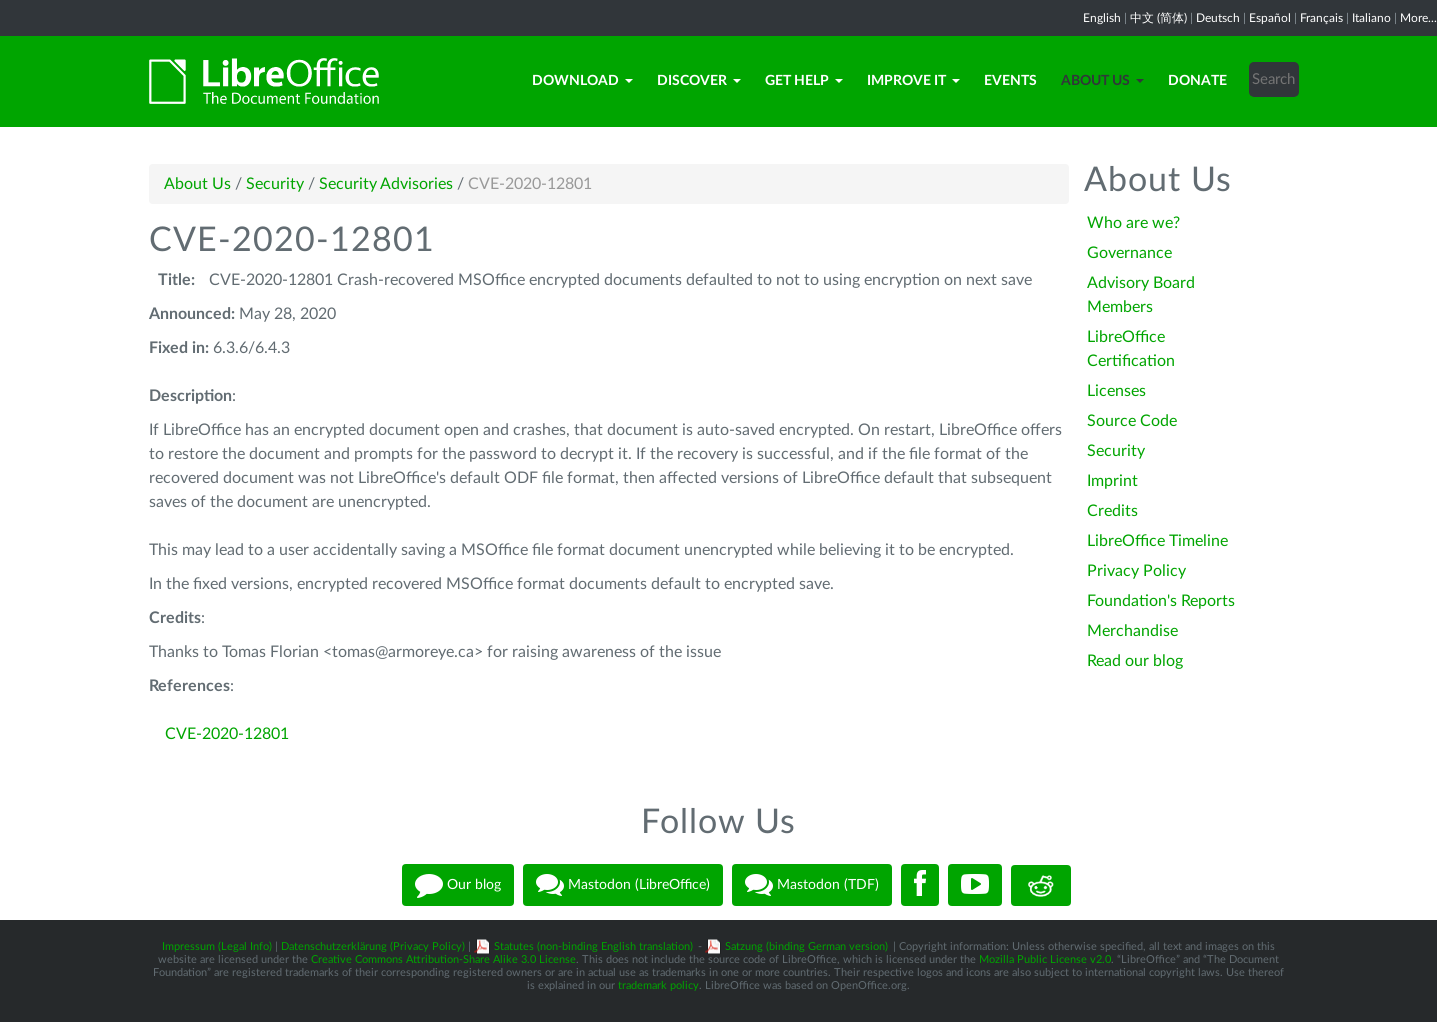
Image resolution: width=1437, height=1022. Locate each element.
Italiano (1371, 18)
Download (582, 81)
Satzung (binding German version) (806, 946)
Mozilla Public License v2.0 (1045, 959)
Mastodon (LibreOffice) (623, 885)
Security (275, 184)
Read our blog (1135, 661)
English (1102, 18)
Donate (1197, 81)
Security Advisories (386, 184)
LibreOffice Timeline (1157, 541)
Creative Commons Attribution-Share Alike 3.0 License (443, 959)
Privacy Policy (1136, 571)
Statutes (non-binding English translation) (593, 946)
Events (1010, 81)
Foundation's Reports (1161, 601)
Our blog (458, 885)
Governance (1129, 253)
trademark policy (658, 985)
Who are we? (1133, 223)
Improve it (913, 81)
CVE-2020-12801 (227, 734)
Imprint (1112, 481)
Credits (1112, 511)
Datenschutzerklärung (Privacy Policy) (373, 946)
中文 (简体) (1158, 18)
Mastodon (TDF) (812, 885)
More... (1418, 18)
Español (1270, 18)
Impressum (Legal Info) (217, 946)
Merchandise (1132, 631)
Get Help (804, 81)
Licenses (1116, 391)
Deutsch (1218, 18)
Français (1321, 18)
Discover (699, 81)
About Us (1102, 81)
